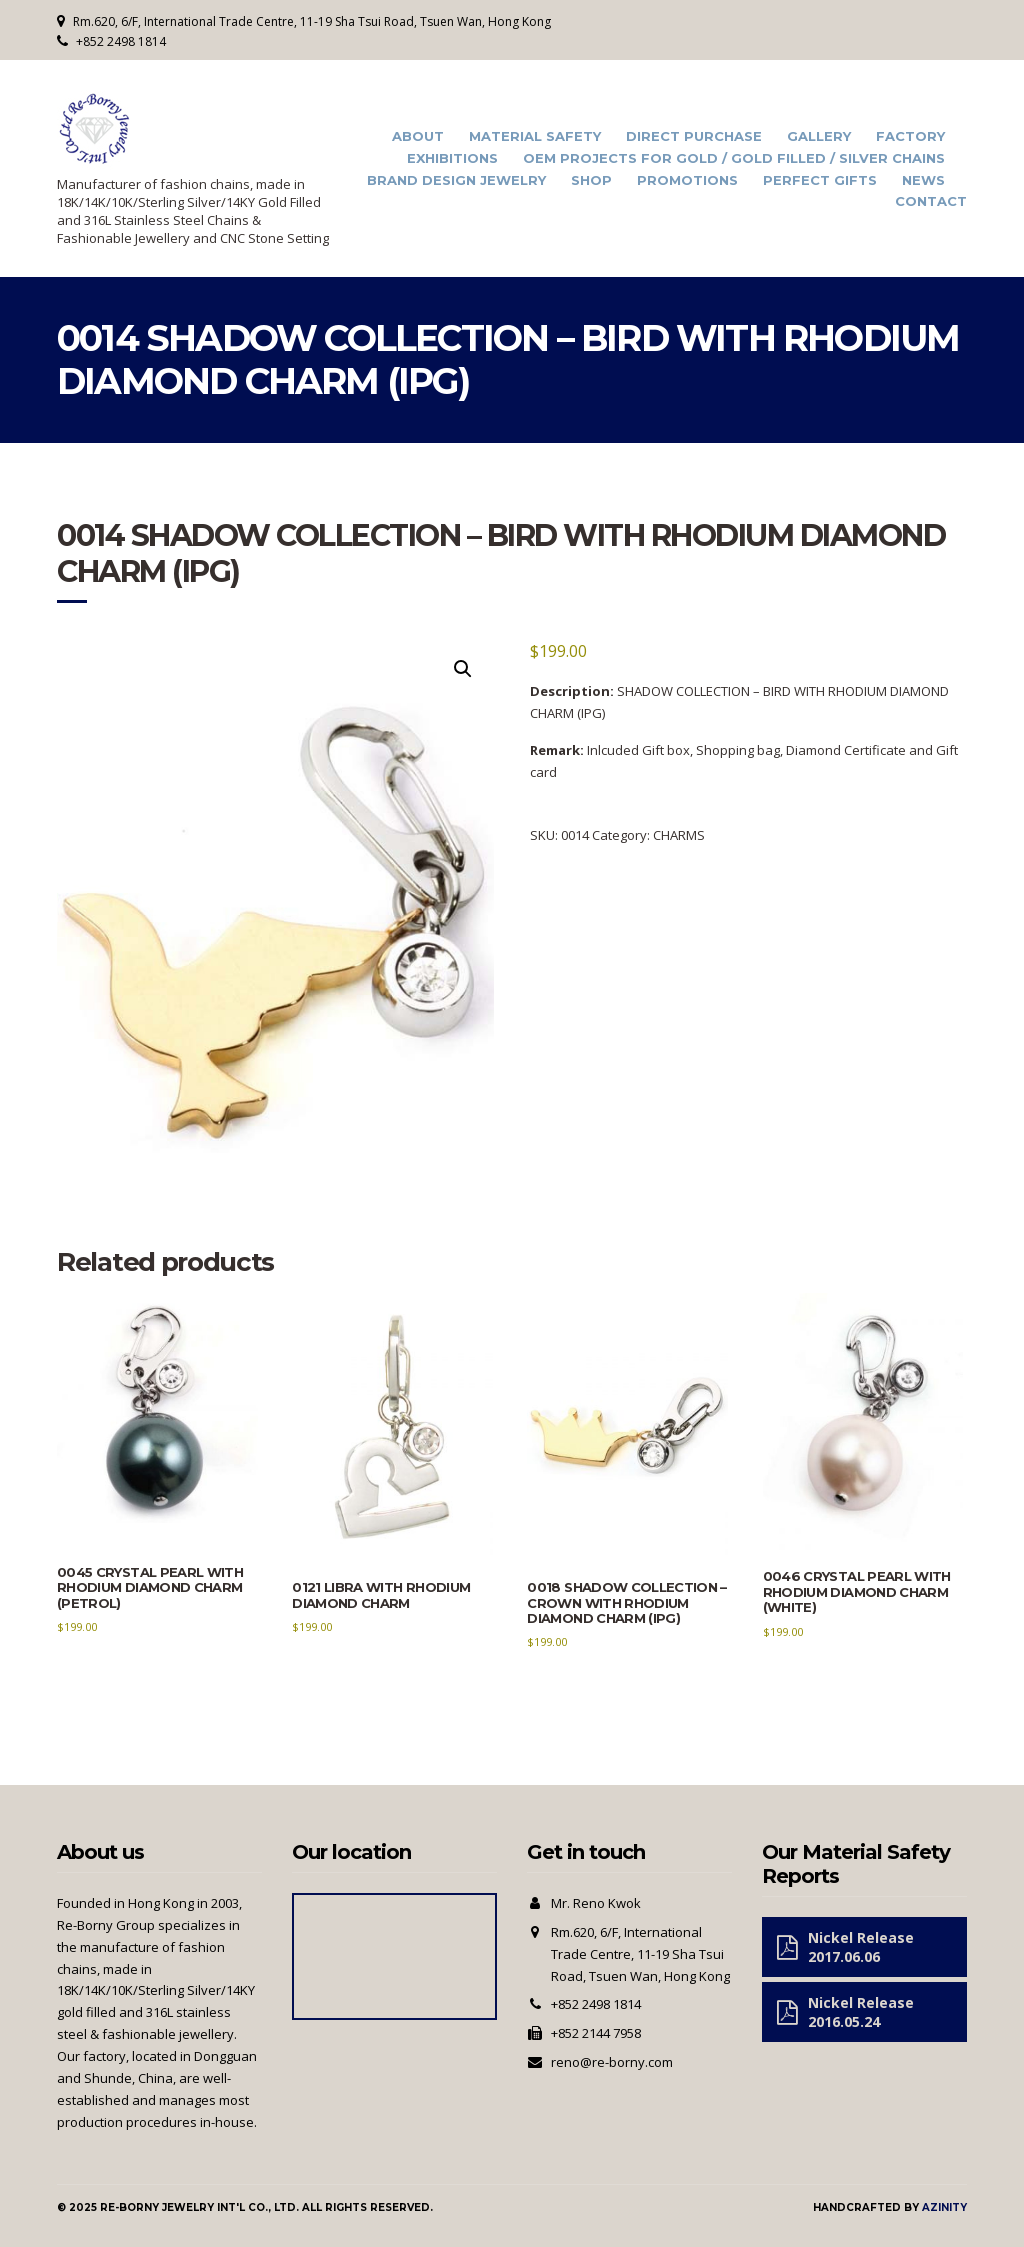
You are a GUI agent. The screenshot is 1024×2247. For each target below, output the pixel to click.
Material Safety (535, 136)
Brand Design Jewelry (456, 180)
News (923, 180)
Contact (931, 201)
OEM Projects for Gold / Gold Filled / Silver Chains (734, 158)
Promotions (687, 180)
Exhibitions (452, 158)
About (418, 136)
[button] (463, 669)
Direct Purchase (694, 136)
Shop (591, 180)
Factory (910, 136)
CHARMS (679, 835)
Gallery (819, 136)
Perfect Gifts (820, 180)
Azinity (944, 2207)
